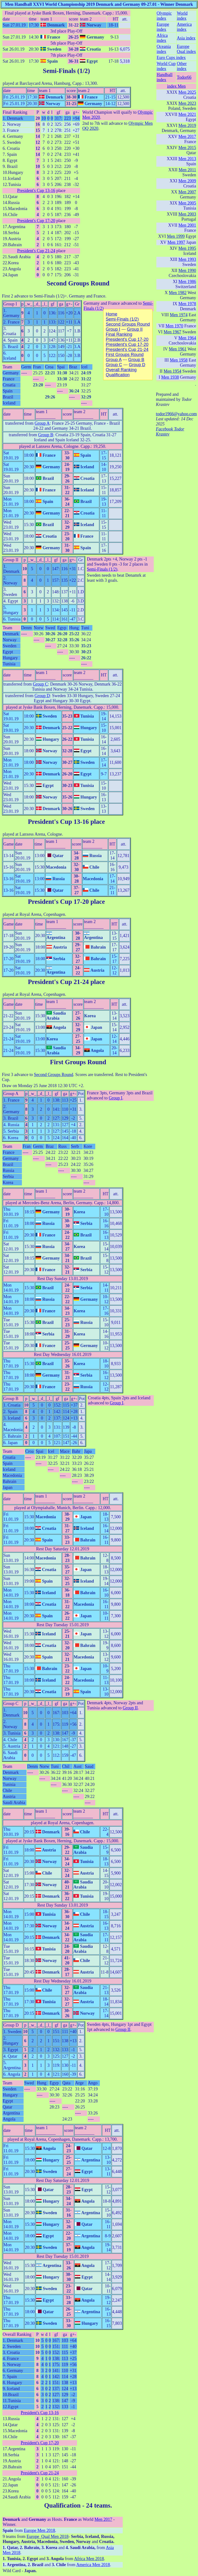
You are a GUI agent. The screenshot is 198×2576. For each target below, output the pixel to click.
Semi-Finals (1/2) (66, 70)
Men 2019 (187, 125)
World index (182, 16)
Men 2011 (187, 169)
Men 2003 (187, 214)
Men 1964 (187, 338)
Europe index (163, 27)
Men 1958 (179, 360)
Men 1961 (178, 349)
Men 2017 (103, 2519)
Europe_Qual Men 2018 (47, 2536)
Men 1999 (176, 236)
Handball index (164, 77)
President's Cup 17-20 (36, 220)
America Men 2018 (93, 2564)
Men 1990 (187, 270)
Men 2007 (187, 192)
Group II (10, 559)
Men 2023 (187, 103)
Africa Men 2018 (89, 2558)
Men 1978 (187, 303)
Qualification (62, 2505)
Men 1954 (172, 371)
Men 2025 (187, 92)
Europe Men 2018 (39, 2530)
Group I (10, 304)
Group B (45, 434)
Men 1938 (170, 377)
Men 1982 (178, 292)
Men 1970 (174, 326)
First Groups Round (78, 1062)
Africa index (162, 38)
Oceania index (164, 49)
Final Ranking (15, 112)
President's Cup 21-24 (36, 250)
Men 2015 (187, 147)
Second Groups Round (78, 283)
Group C (40, 684)
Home (111, 314)
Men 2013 (187, 158)
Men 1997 (176, 242)
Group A (42, 423)
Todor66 (184, 77)
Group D (42, 695)
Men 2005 (187, 203)
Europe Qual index (186, 49)
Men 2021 (187, 114)
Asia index (186, 38)
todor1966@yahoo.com (176, 413)
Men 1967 (172, 332)
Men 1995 (187, 248)
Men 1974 (179, 314)
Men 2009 (187, 180)
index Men (176, 86)
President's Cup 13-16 (36, 190)
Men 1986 (187, 281)
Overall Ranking (17, 2334)
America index (184, 27)
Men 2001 (187, 225)
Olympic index (164, 16)
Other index (182, 66)
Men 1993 (187, 259)
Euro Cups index (171, 57)
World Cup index (166, 66)
